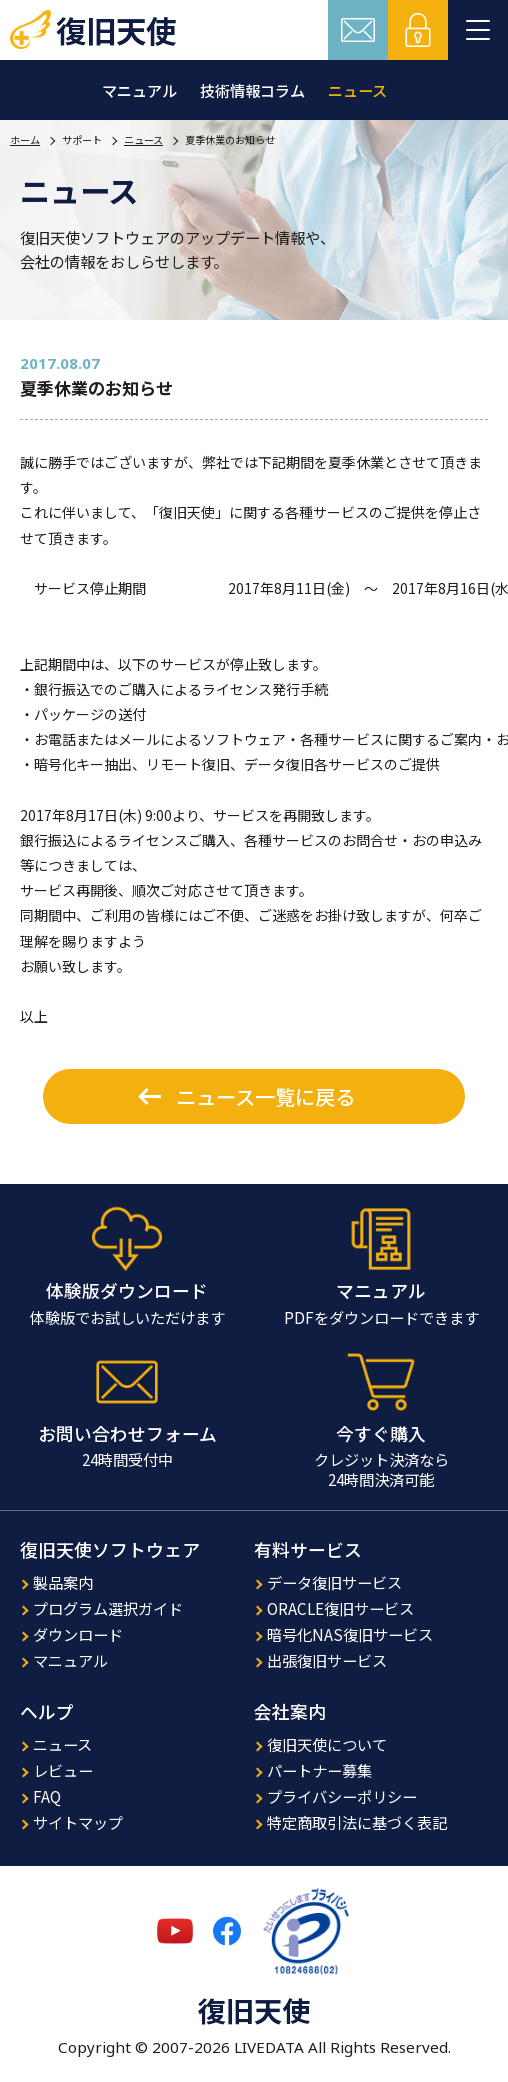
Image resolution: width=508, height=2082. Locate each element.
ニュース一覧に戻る (265, 1096)
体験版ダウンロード (127, 1290)
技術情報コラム (252, 90)
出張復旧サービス (327, 1660)
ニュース (357, 90)
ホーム (25, 139)
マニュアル (139, 90)
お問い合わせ (358, 30)
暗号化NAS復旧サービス (350, 1634)
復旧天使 (116, 30)
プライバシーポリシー (342, 1796)
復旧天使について (327, 1744)
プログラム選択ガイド (108, 1608)
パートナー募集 (319, 1770)
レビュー (63, 1770)
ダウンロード (78, 1634)
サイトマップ (78, 1822)
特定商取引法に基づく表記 (357, 1822)
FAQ (47, 1796)
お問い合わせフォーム (127, 1433)
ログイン (418, 30)
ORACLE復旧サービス (340, 1608)
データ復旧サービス (334, 1582)
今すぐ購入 (381, 1433)
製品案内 (63, 1582)
